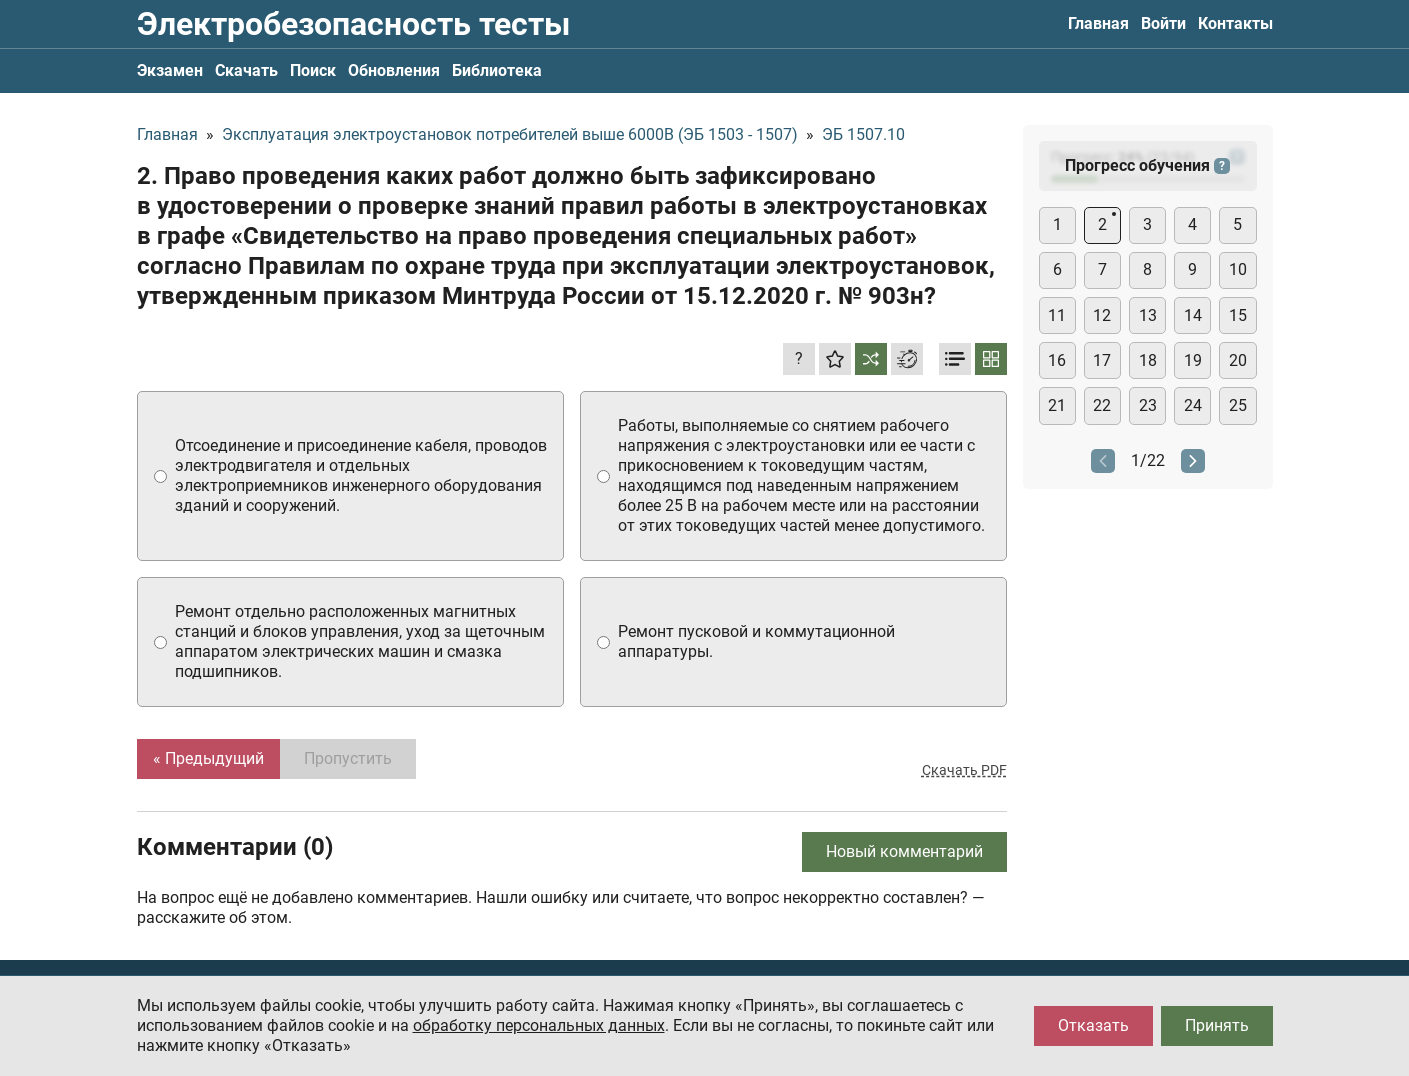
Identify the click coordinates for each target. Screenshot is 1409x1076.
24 (1193, 405)
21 (1057, 405)
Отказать (1093, 1025)
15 (1238, 315)
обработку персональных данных (539, 1025)
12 (1102, 315)
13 (1148, 315)
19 (1193, 360)
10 (1238, 269)
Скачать (246, 70)
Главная (1098, 23)
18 (1148, 360)
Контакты (1235, 23)
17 (1102, 360)
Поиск (313, 70)
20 (1238, 360)
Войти (1163, 23)
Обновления (394, 70)
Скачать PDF (964, 770)
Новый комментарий (904, 851)
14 (1193, 315)
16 (1057, 360)
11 (1057, 315)
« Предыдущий (208, 758)
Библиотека (497, 70)
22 (1102, 405)
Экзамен (170, 70)
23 (1148, 405)
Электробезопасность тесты (353, 24)
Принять (1217, 1025)
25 (1238, 405)
